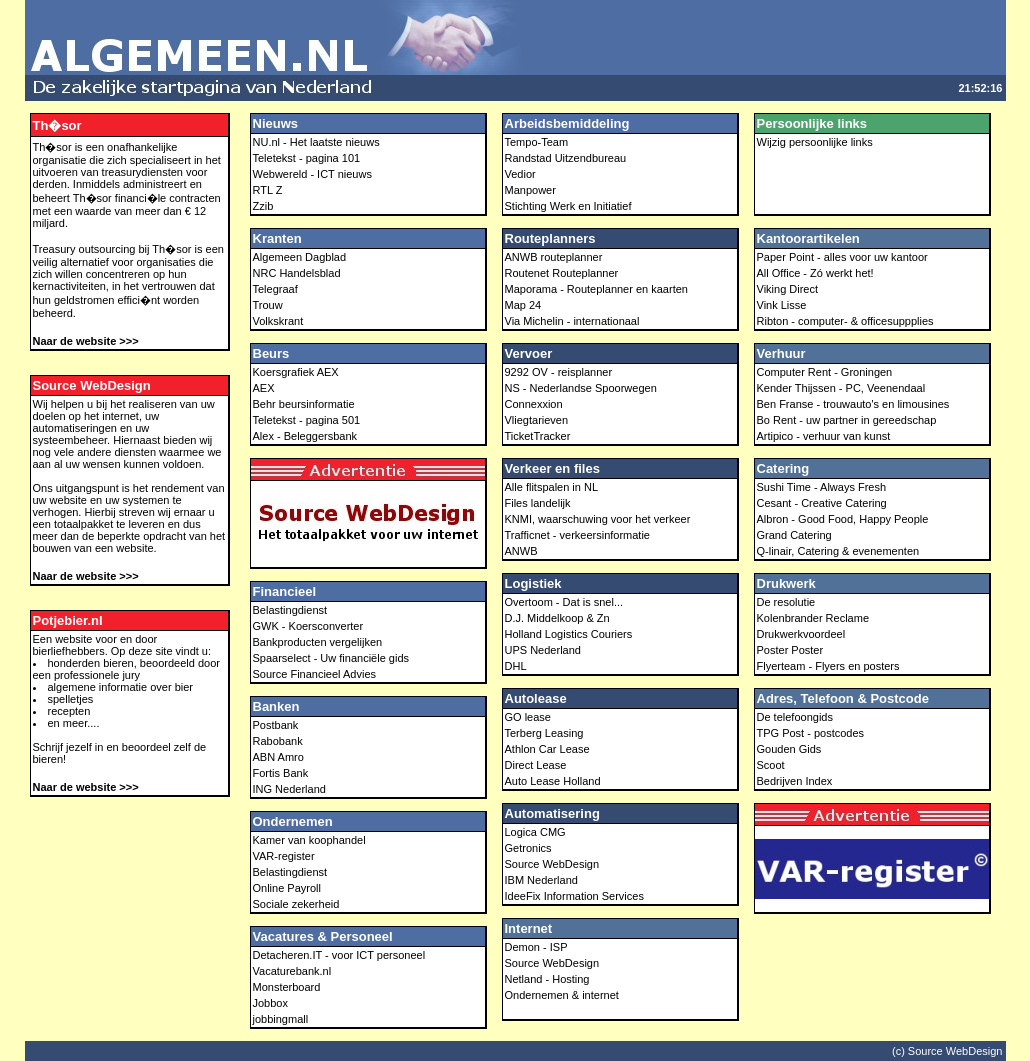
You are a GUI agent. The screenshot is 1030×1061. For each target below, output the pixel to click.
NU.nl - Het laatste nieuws (316, 142)
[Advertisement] (763, 38)
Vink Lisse (782, 305)
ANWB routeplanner (554, 257)
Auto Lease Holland (553, 781)
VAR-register (284, 856)
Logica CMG (535, 832)
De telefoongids (795, 717)
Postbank (276, 725)
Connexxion (534, 404)
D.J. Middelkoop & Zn (557, 618)
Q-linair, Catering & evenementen (838, 551)
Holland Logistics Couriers (569, 634)
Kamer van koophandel (309, 840)
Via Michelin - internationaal (572, 321)
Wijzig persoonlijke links (815, 142)
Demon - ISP (536, 947)
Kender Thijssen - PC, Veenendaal (841, 388)
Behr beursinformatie (304, 404)
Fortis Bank (281, 773)
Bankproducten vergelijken (318, 642)
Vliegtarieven (537, 420)
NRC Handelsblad (297, 273)
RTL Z (268, 190)
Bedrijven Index (795, 781)
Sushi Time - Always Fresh (822, 487)
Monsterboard (287, 987)
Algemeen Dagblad (300, 257)
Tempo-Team (537, 142)
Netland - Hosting (547, 979)
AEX (264, 388)
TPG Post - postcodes (811, 733)
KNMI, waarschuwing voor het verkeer (598, 519)
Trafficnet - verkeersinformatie (578, 535)
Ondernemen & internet (562, 995)
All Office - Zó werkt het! (815, 273)
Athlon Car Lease (547, 749)
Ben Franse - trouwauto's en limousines (853, 404)
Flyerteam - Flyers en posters (828, 666)
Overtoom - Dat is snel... (564, 602)
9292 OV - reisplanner (559, 372)
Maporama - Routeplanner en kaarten (596, 289)
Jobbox (270, 1003)
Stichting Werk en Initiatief (568, 206)
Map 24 (523, 305)
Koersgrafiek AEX (296, 372)
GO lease (528, 717)
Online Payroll (287, 888)
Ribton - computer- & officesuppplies (845, 321)
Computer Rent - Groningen (825, 372)
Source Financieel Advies (315, 674)
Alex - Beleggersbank (305, 436)
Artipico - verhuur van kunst (824, 436)
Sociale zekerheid (296, 904)
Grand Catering (794, 535)
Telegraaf (275, 289)
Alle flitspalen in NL (552, 487)
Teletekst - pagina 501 (307, 420)
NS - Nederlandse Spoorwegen (581, 388)
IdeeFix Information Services (574, 896)
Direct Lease (536, 765)
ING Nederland (289, 789)
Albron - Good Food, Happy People (843, 519)
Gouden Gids (789, 749)
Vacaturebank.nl (292, 971)
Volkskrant (278, 321)
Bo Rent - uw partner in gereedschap (847, 420)
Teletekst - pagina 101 (307, 158)
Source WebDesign (552, 864)
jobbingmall (281, 1019)
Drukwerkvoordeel (801, 634)
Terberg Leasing (544, 733)
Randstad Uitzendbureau (566, 158)
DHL (516, 666)
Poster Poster (790, 650)
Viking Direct (788, 289)
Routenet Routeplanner (562, 273)
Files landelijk (538, 503)
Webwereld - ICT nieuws (312, 174)
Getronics (528, 848)
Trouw (268, 305)
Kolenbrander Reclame (813, 618)
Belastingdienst (290, 610)
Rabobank (278, 741)
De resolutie (786, 602)
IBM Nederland (541, 880)
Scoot (771, 765)
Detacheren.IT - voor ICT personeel (339, 955)
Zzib (263, 206)
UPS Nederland (543, 650)
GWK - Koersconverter (308, 626)
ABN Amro (278, 757)
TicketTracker (538, 436)
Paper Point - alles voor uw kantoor (842, 257)
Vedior (520, 174)
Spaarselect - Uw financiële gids (331, 658)
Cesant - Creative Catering (822, 503)
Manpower (530, 190)
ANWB (521, 551)
